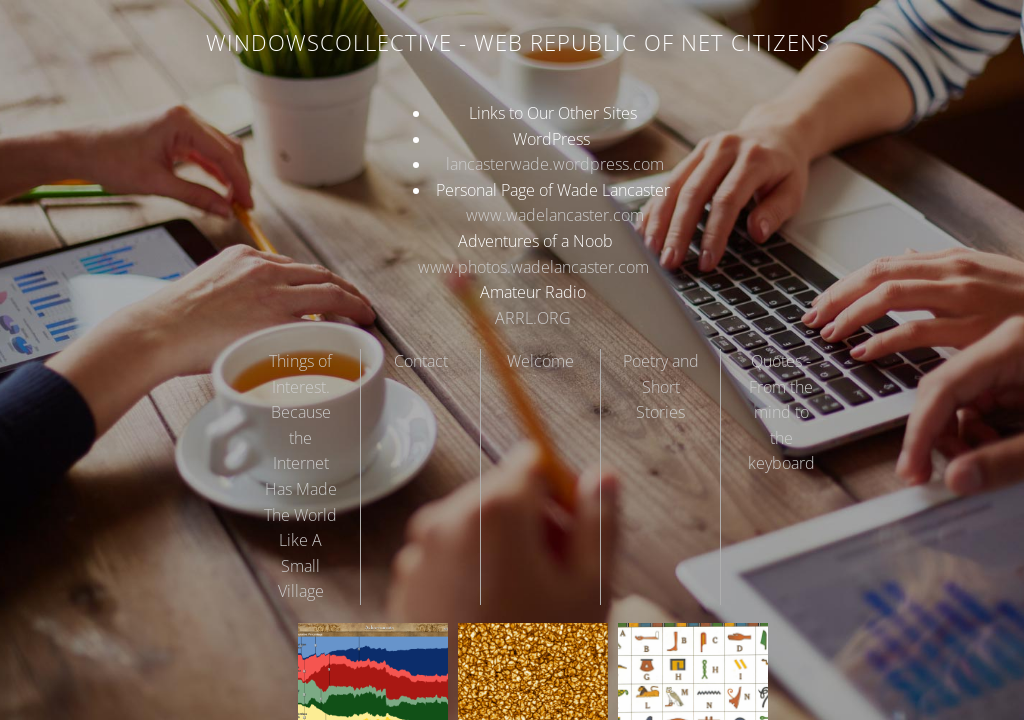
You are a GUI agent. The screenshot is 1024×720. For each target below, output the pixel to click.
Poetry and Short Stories (661, 386)
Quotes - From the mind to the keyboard (781, 412)
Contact (421, 361)
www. (486, 215)
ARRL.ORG (533, 318)
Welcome (540, 361)
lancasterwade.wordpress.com (553, 164)
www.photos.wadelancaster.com (533, 267)
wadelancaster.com (575, 215)
